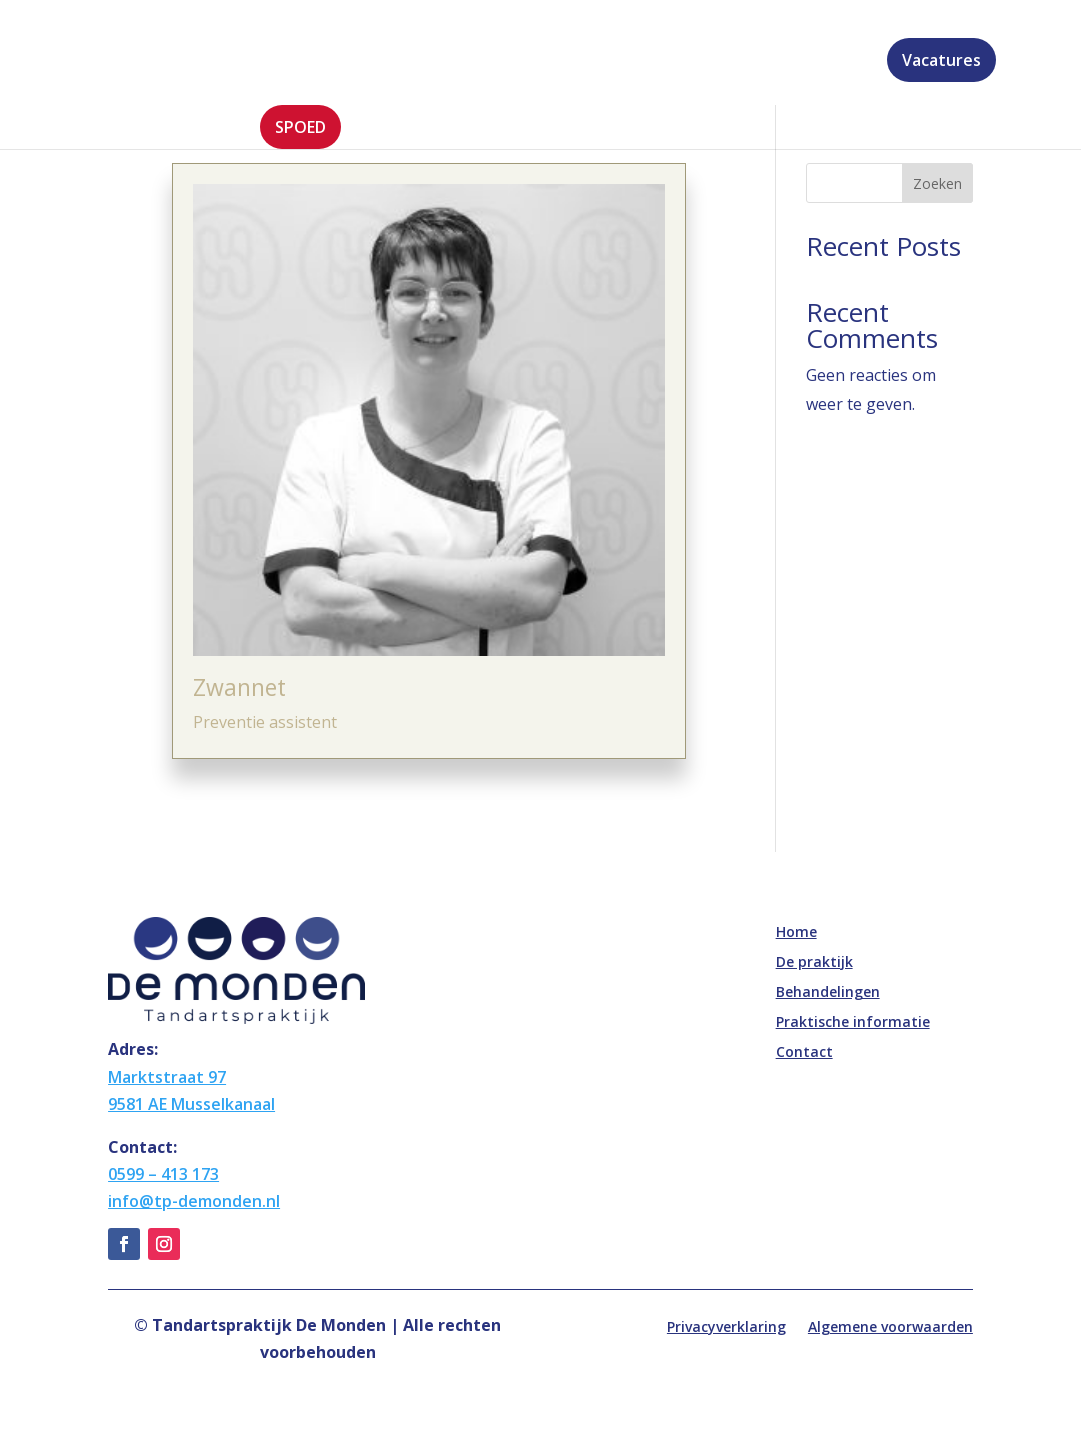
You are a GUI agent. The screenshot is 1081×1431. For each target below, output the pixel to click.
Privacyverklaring (726, 1328)
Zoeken (937, 183)
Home (283, 62)
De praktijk (366, 62)
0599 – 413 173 (163, 1174)
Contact (838, 62)
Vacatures (941, 60)
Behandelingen (504, 62)
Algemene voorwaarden (890, 1328)
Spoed (300, 127)
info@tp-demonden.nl (194, 1201)
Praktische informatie (685, 62)
